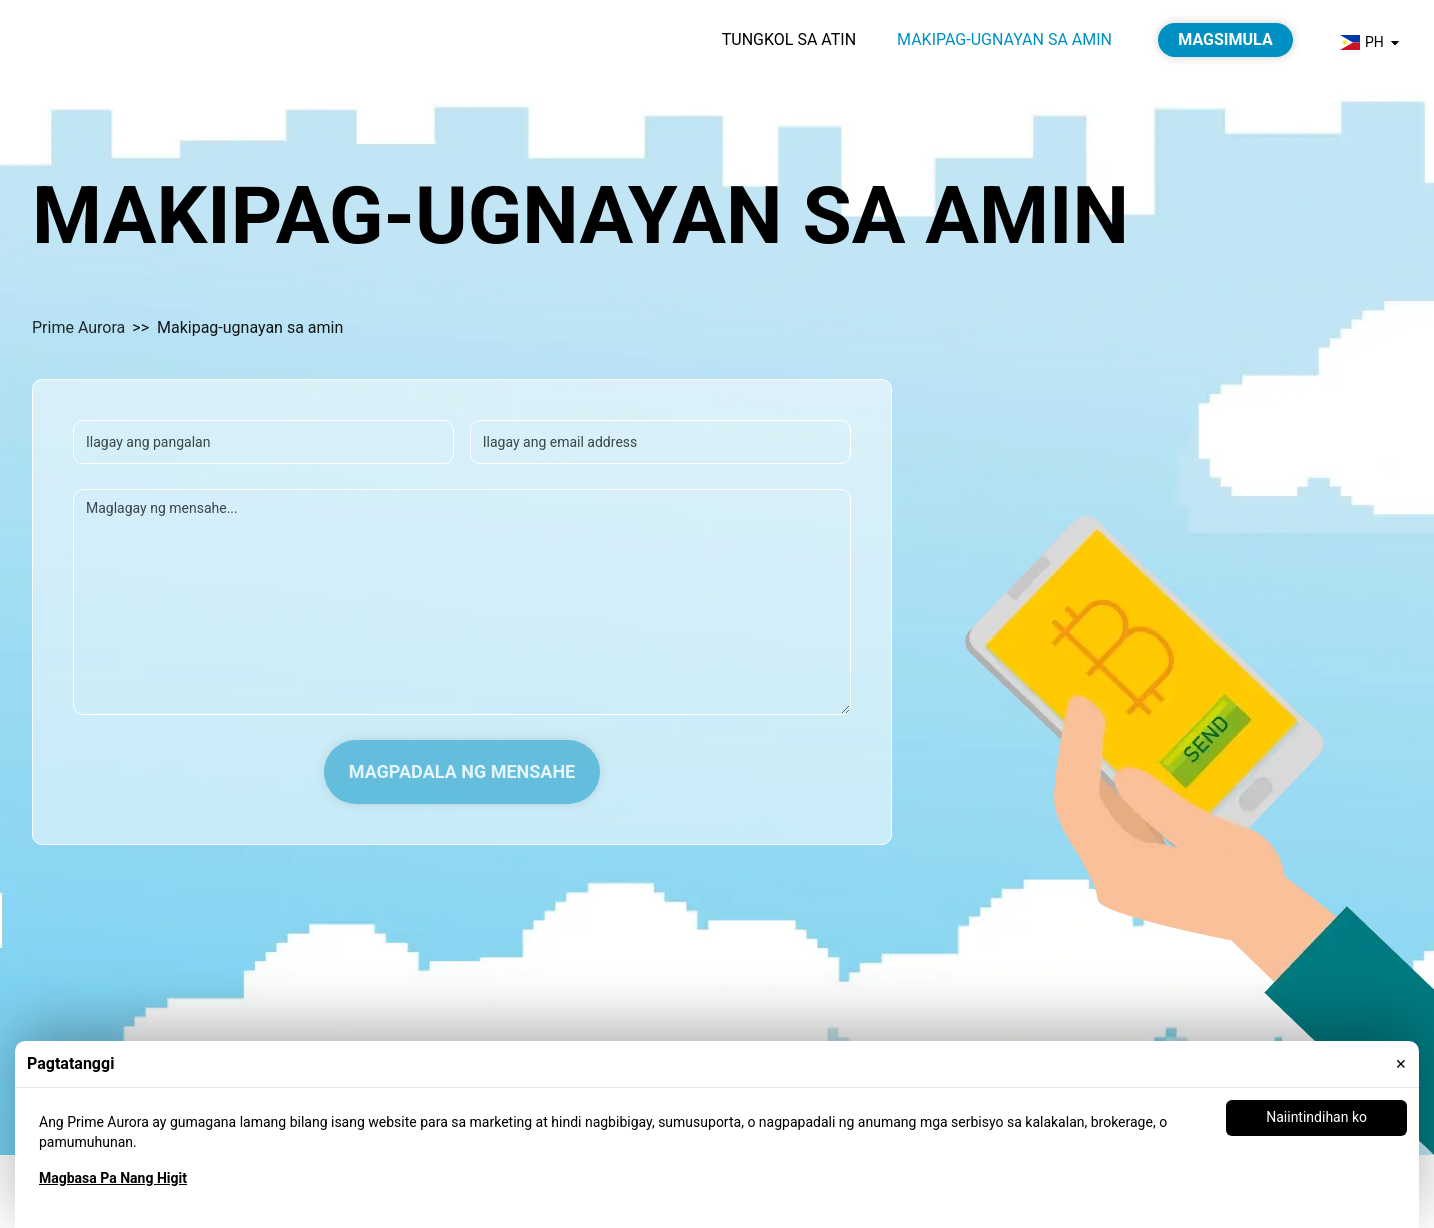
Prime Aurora (79, 327)
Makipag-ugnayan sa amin (1004, 39)
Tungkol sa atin (789, 39)
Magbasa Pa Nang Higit (113, 1178)
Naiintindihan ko (1316, 1117)
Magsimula (1225, 39)
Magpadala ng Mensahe (462, 772)
